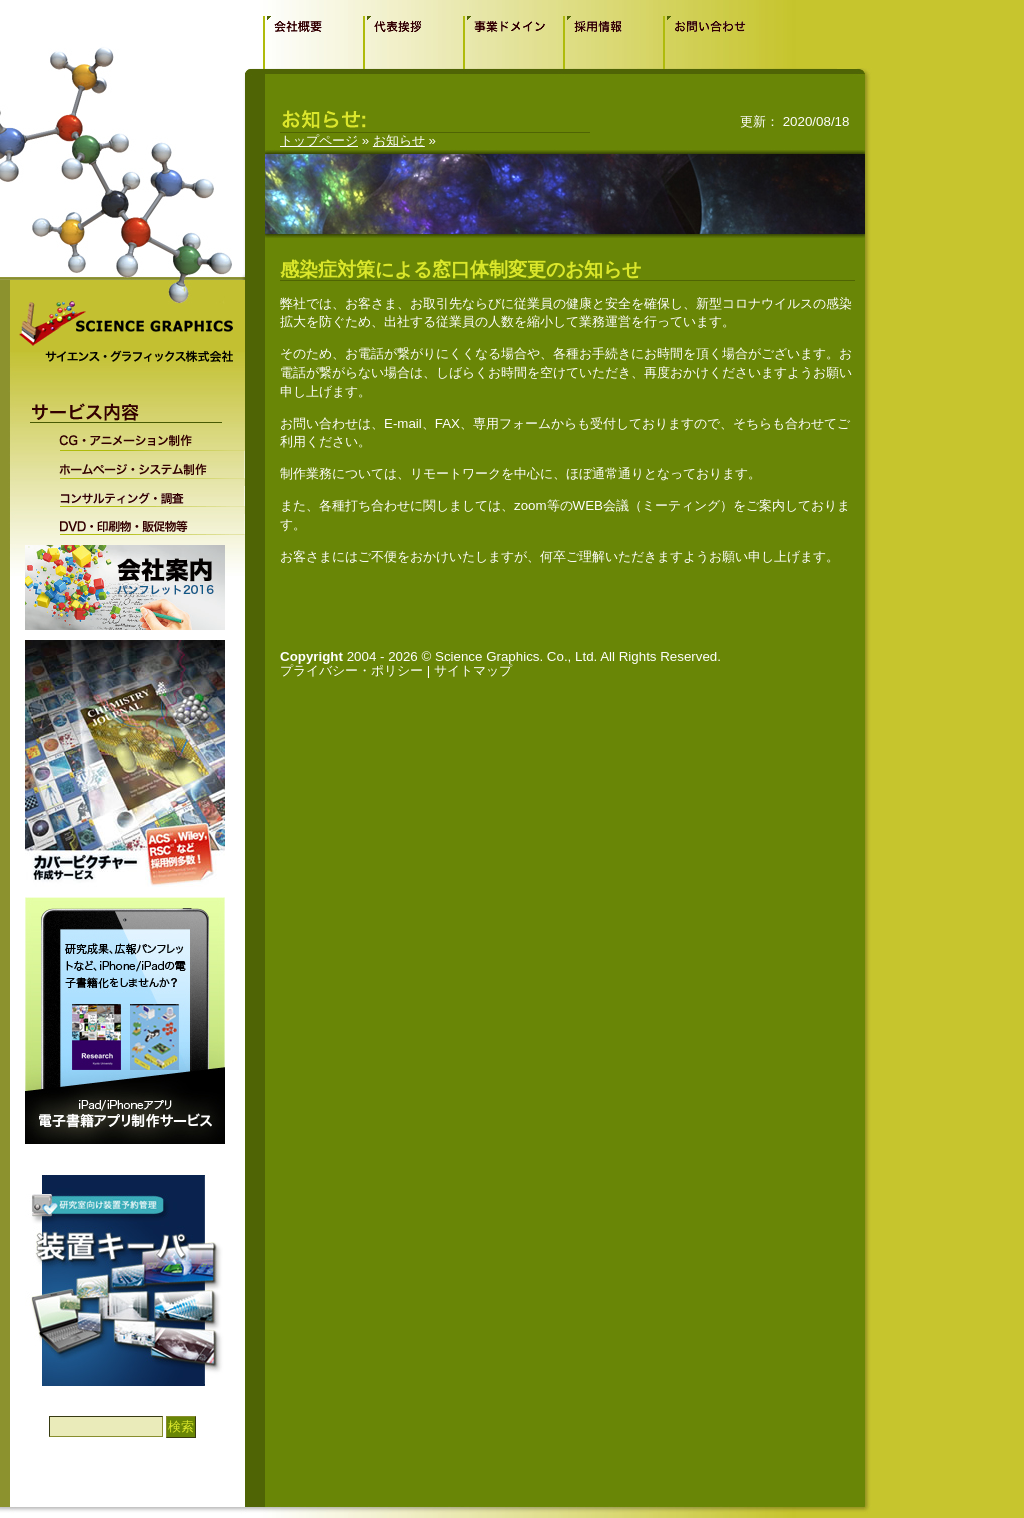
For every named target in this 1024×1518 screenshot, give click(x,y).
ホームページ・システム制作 (139, 465)
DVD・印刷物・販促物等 (139, 521)
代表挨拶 (413, 42)
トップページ (319, 140)
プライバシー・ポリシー (351, 670)
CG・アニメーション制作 (139, 439)
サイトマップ (473, 670)
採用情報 (613, 42)
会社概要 (313, 42)
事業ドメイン (513, 42)
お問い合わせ (713, 42)
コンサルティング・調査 (139, 493)
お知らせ (399, 140)
